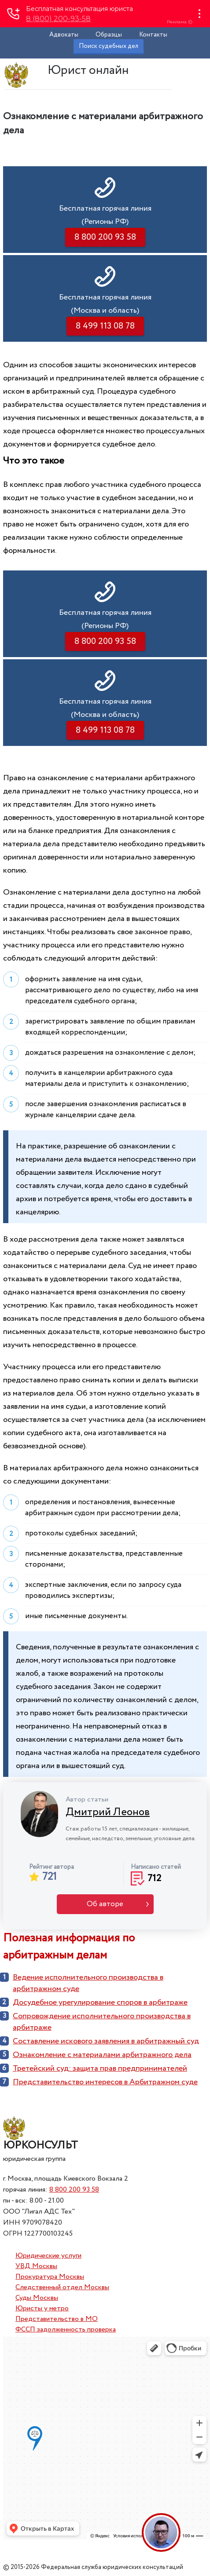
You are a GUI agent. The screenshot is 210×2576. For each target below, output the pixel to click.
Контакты (153, 34)
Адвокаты (63, 34)
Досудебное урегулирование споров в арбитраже (100, 2002)
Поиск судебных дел (108, 46)
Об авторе (105, 1904)
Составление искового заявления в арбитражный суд (106, 2041)
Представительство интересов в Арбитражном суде (105, 2082)
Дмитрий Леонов (108, 1812)
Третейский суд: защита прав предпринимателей (100, 2068)
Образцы (109, 34)
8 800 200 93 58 (74, 2190)
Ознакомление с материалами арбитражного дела (102, 2055)
